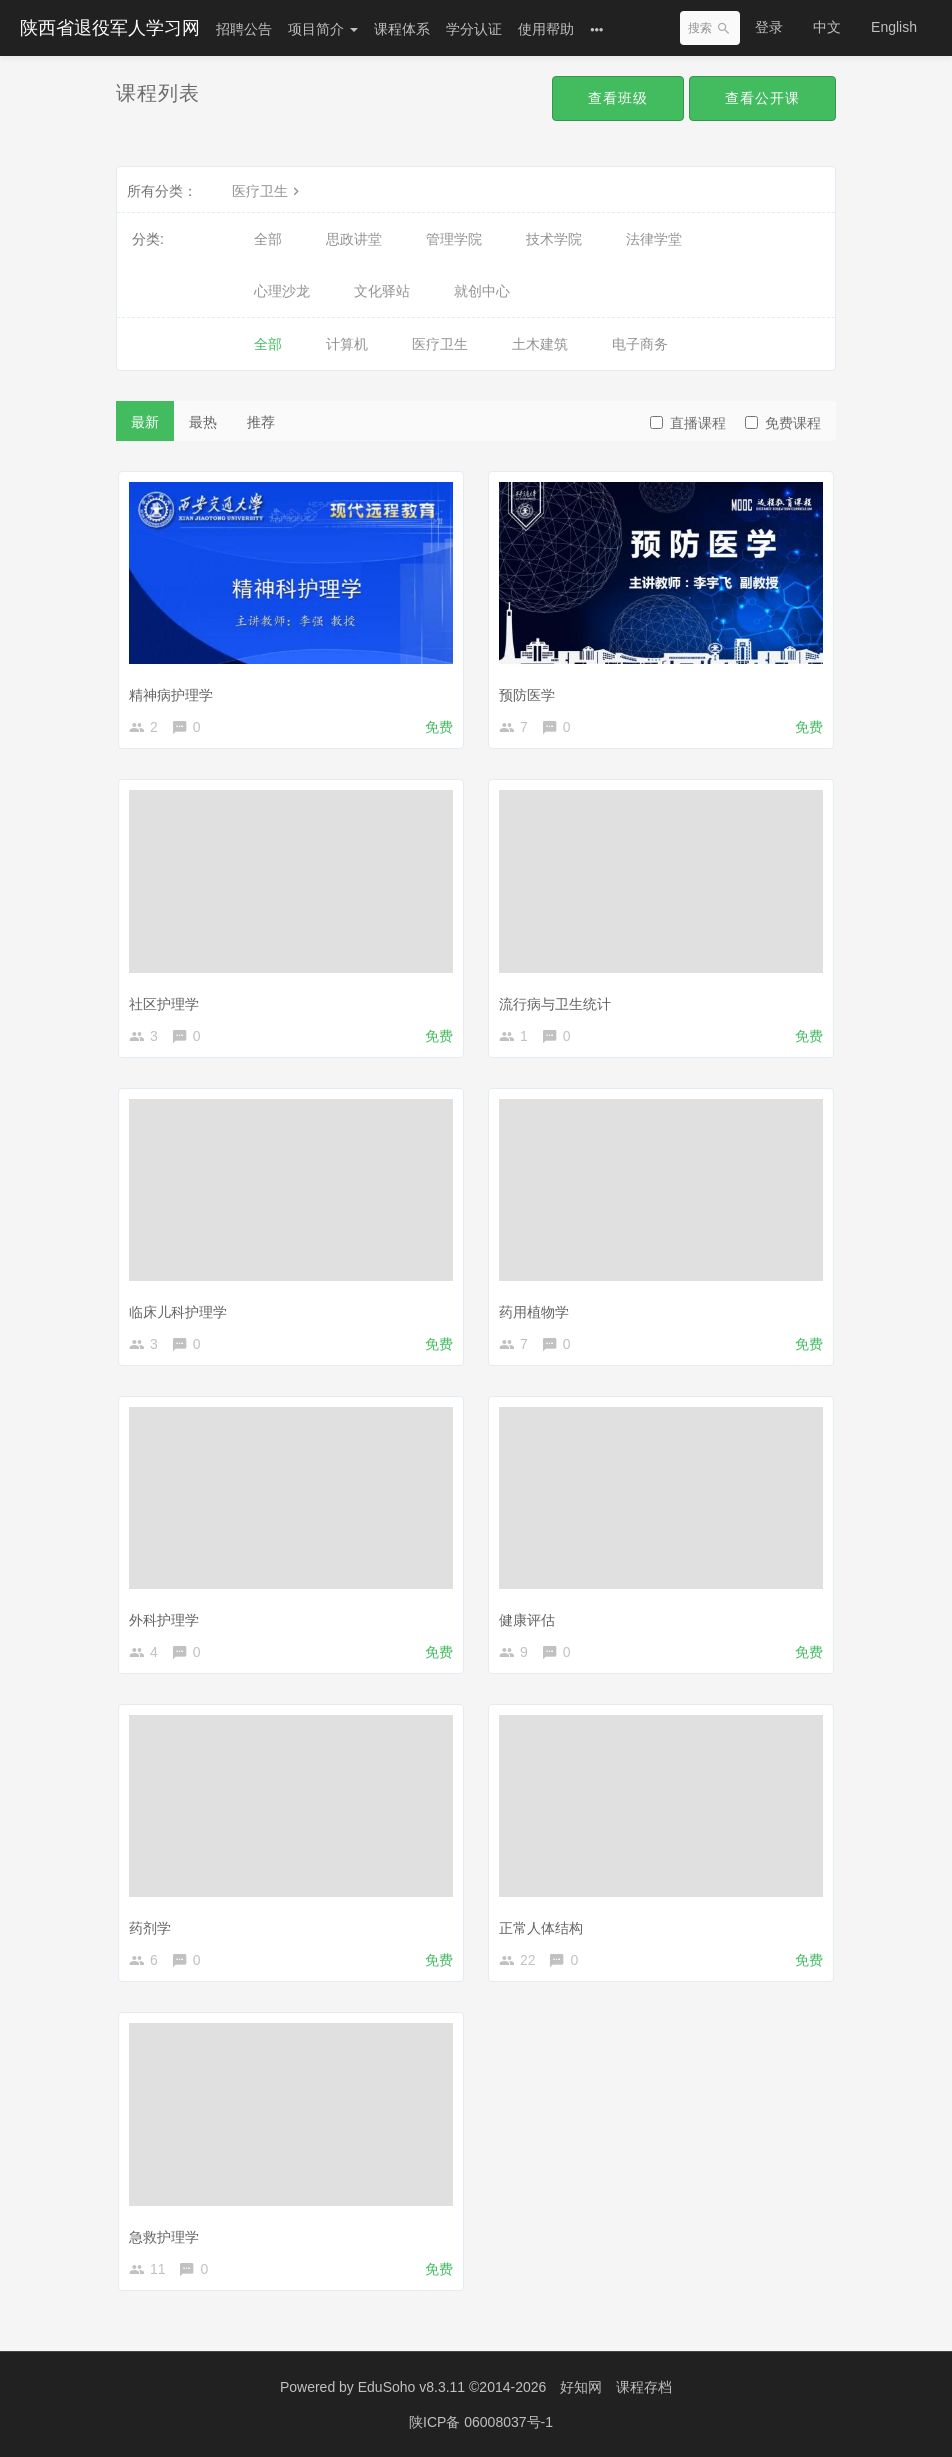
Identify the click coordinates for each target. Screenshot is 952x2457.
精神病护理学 (171, 695)
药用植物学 (534, 1312)
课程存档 (644, 2387)
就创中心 (482, 291)
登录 (769, 27)
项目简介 (323, 29)
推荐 (261, 422)
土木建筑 (540, 344)
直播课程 (688, 423)
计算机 (347, 344)
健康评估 (527, 1620)
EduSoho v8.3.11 (411, 2387)
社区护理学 (164, 1004)
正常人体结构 (541, 1928)
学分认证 (474, 29)
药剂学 (150, 1928)
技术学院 (554, 239)
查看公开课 (762, 98)
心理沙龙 (282, 291)
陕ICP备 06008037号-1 (481, 2422)
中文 (827, 27)
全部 (268, 239)
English (894, 27)
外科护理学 (164, 1620)
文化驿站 (382, 291)
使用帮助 (546, 29)
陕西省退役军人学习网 (110, 28)
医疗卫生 (268, 191)
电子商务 (640, 344)
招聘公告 (244, 29)
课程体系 (402, 29)
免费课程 (783, 423)
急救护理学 (164, 2237)
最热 (203, 422)
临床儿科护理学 (178, 1312)
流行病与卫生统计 (555, 1004)
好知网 (581, 2387)
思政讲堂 (354, 239)
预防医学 (527, 695)
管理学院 (454, 239)
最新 (145, 422)
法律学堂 (654, 239)
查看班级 (618, 98)
